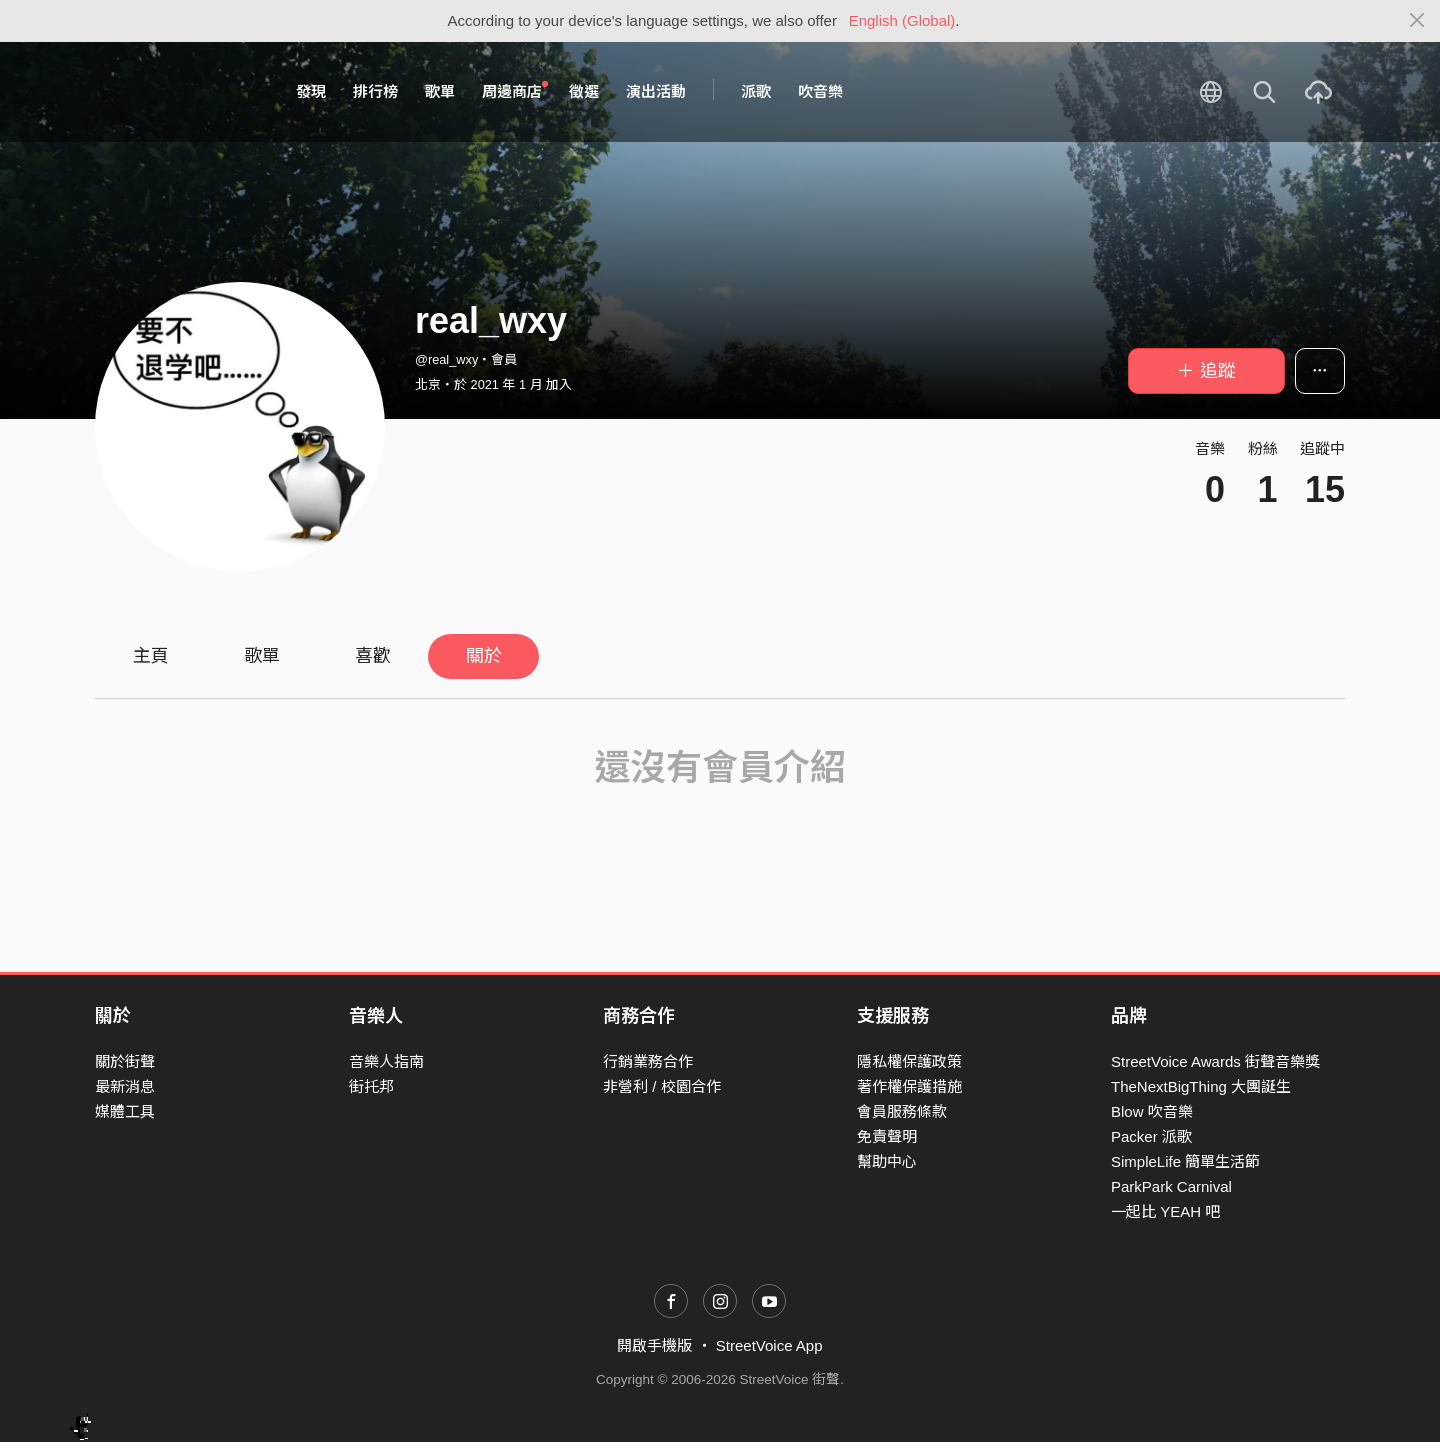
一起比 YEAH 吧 (1165, 1211)
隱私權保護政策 (909, 1061)
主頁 (151, 656)
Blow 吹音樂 (1152, 1111)
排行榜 (375, 91)
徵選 (584, 91)
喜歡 (373, 656)
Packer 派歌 (1151, 1136)
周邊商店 (515, 91)
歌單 (440, 91)
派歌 (756, 91)
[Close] (1417, 21)
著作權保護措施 (909, 1086)
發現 (311, 91)
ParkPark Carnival (1171, 1186)
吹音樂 (820, 91)
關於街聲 (125, 1061)
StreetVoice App (769, 1345)
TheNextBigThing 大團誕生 (1201, 1086)
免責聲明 (887, 1136)
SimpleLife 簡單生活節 (1185, 1161)
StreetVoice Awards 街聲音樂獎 (1215, 1061)
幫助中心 (887, 1161)
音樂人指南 (386, 1061)
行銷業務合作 (648, 1061)
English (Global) (902, 20)
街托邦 (371, 1086)
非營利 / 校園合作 (662, 1086)
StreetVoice (177, 92)
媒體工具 (125, 1111)
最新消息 (125, 1086)
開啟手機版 (654, 1345)
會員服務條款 (902, 1111)
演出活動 (656, 91)
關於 (484, 656)
